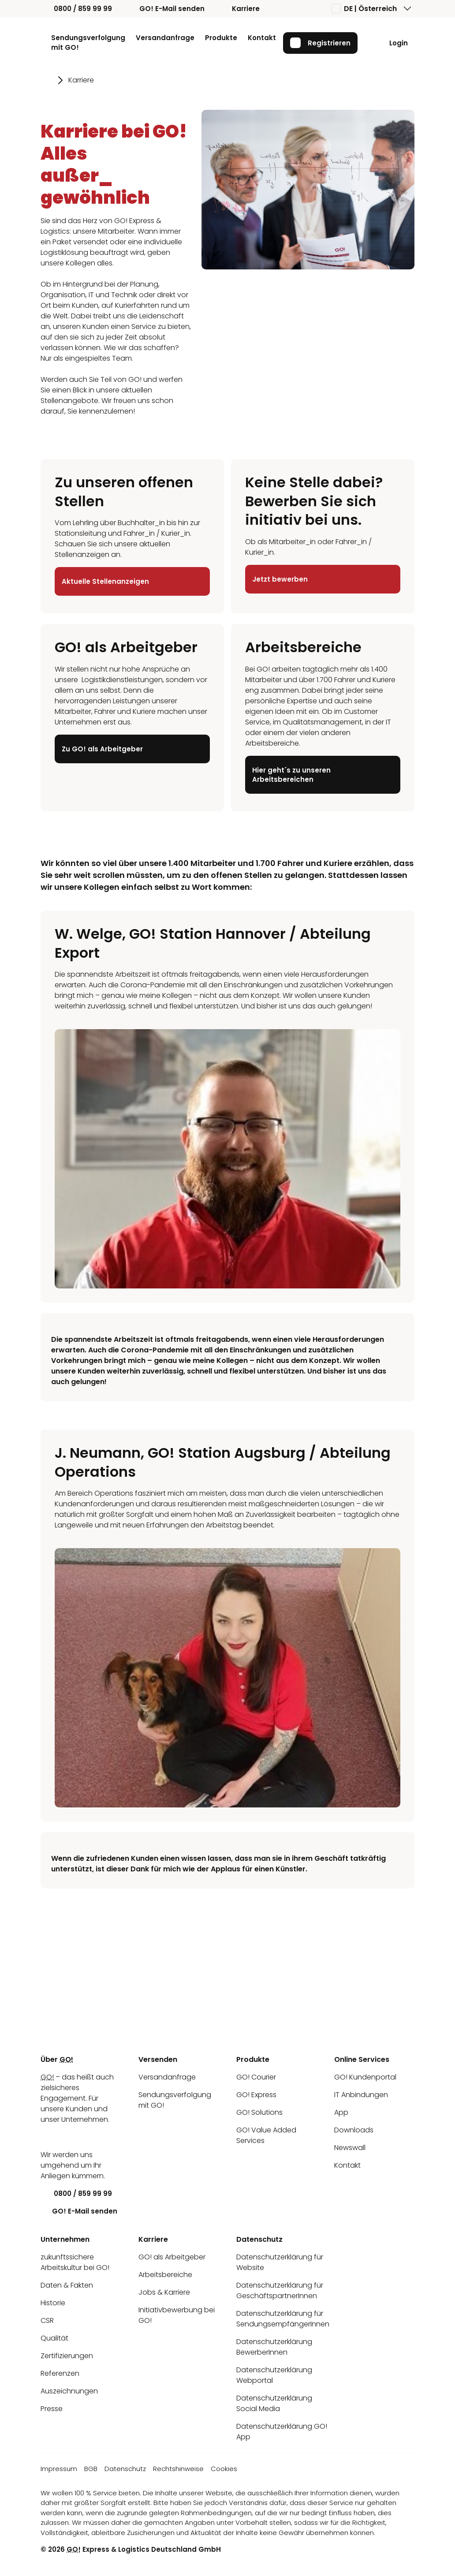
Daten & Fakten (67, 2285)
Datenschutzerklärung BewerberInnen (274, 2347)
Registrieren (320, 42)
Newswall (349, 2148)
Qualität (54, 2338)
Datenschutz (125, 2468)
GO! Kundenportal (365, 2077)
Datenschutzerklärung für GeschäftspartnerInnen (279, 2290)
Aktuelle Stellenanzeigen (105, 581)
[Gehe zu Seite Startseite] (46, 80)
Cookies (224, 2468)
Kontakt (262, 37)
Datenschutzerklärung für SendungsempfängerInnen (282, 2318)
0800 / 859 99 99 (76, 8)
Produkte (221, 37)
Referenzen (60, 2373)
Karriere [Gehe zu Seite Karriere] (81, 80)
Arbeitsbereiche (165, 2275)
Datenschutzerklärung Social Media (274, 2403)
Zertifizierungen (67, 2356)
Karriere (239, 8)
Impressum (59, 2468)
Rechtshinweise (178, 2468)
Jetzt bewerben (280, 579)
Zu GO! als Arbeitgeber (102, 749)
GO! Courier (256, 2077)
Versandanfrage (165, 37)
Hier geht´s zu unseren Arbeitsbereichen (291, 774)
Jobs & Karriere (164, 2292)
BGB (90, 2468)
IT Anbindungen (361, 2095)
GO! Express (256, 2095)
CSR (47, 2320)
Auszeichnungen (69, 2391)
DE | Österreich (364, 9)
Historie (53, 2303)
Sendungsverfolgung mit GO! (88, 42)
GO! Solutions (259, 2112)
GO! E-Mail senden (165, 8)
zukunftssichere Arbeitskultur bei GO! (75, 2262)
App (341, 2112)
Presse (52, 2409)
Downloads (353, 2130)
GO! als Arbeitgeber (171, 2257)
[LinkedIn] (47, 2137)
